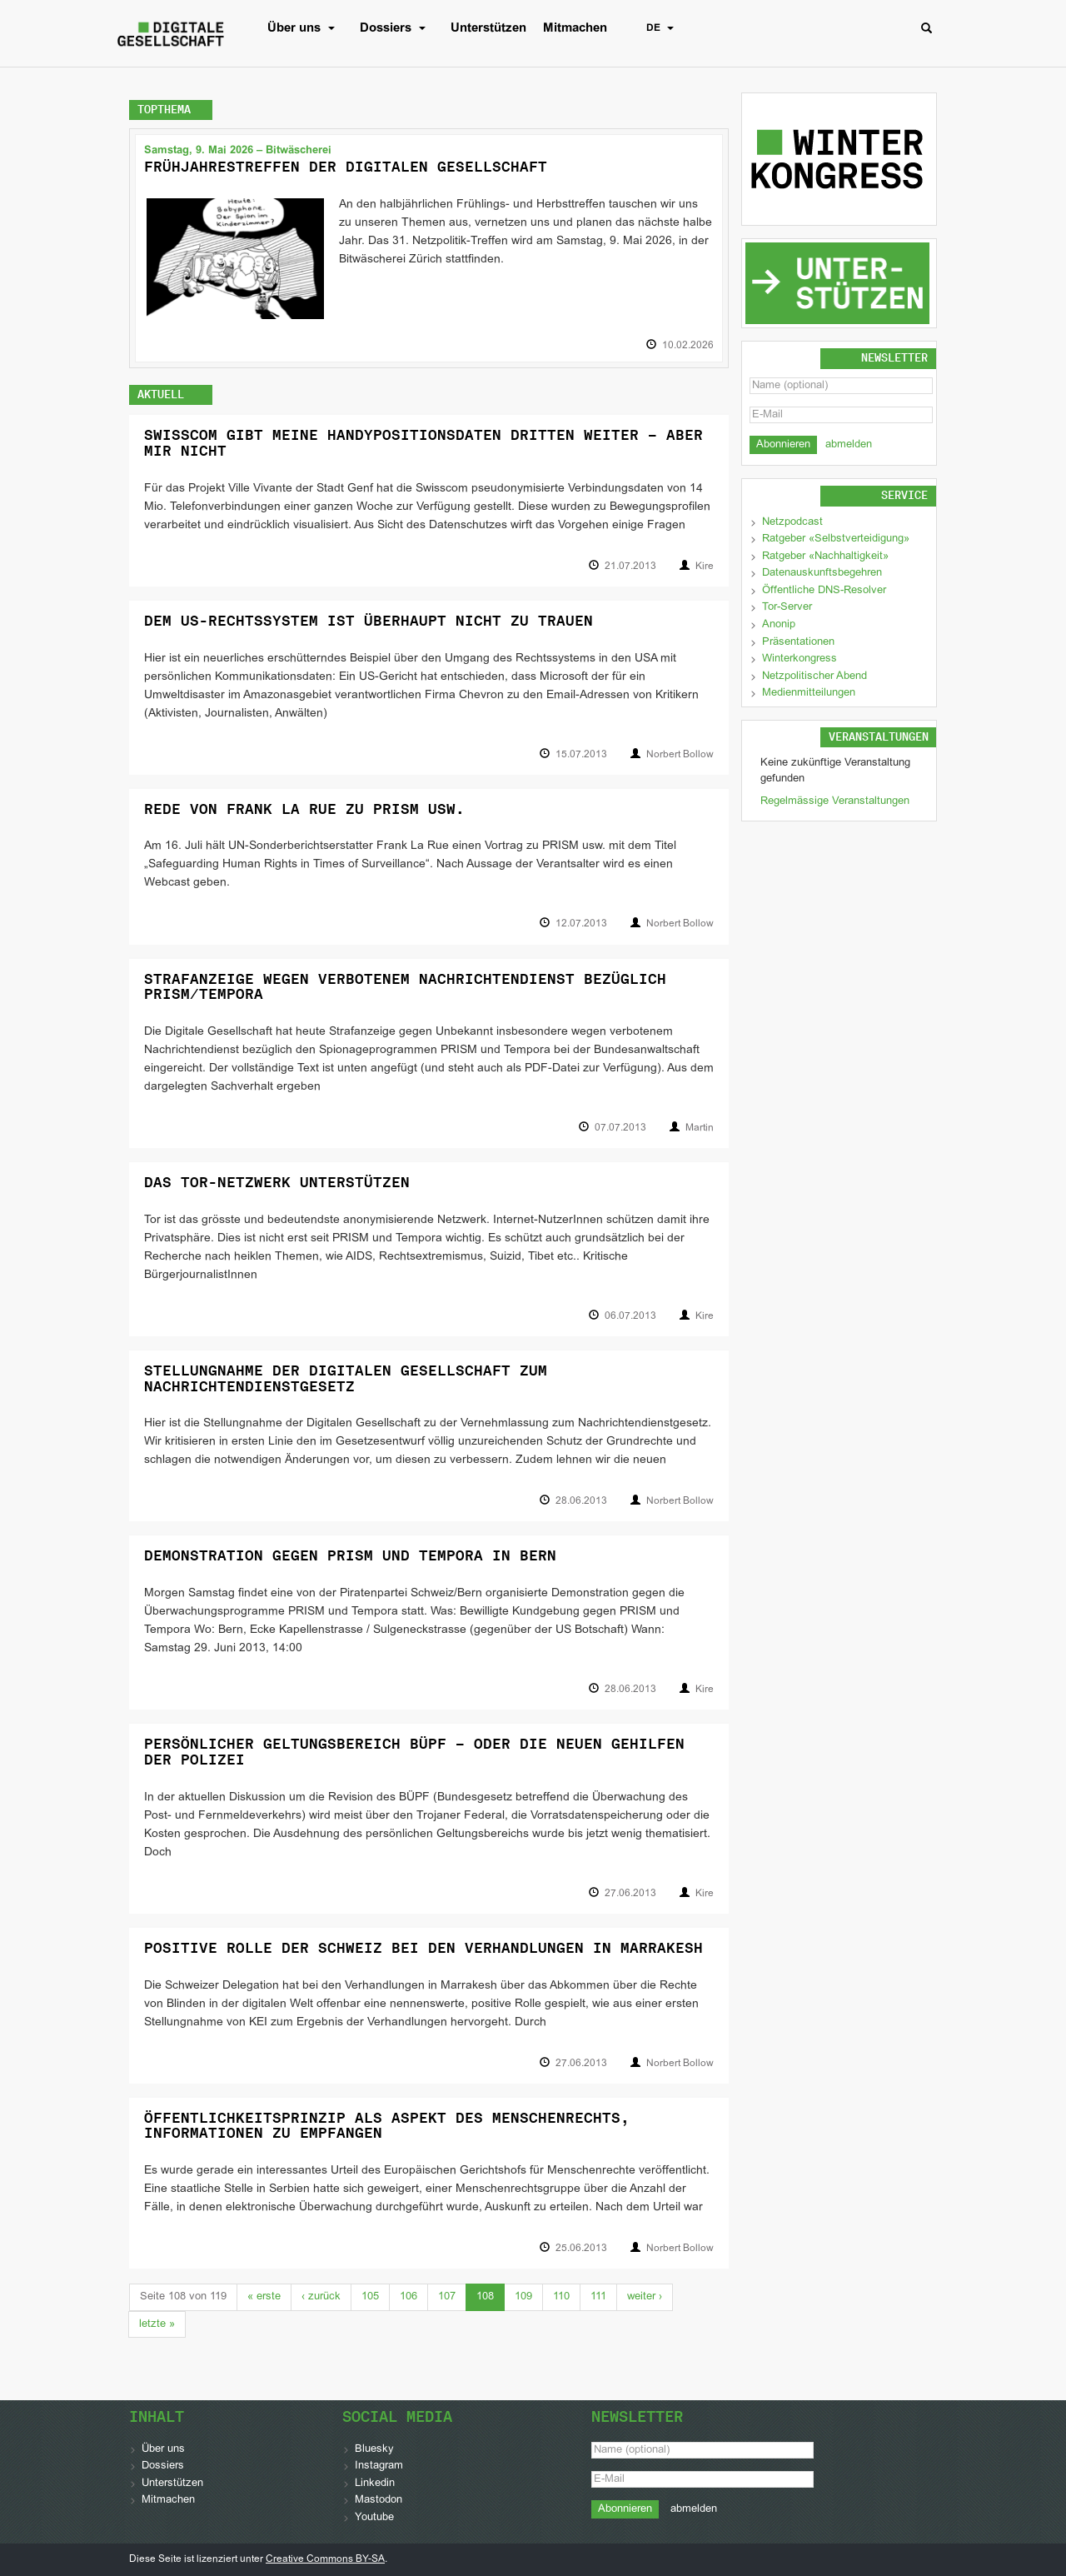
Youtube (374, 2518)
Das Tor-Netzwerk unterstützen (277, 1182)
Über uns (305, 28)
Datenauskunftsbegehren (822, 573)
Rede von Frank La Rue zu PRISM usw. (304, 809)
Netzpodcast (792, 522)
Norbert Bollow (680, 755)
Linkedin (375, 2484)
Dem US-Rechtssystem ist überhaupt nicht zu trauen (368, 620)
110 (561, 2297)
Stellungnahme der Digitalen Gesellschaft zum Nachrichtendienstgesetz (345, 1378)
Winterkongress (799, 659)
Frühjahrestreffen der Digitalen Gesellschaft (345, 166)
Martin (699, 1128)
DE (664, 28)
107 (447, 2297)
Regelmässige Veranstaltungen (834, 801)
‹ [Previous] (321, 2297)
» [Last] (157, 2324)
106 (408, 2297)
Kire (704, 567)
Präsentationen (798, 642)
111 (598, 2297)
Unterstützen (488, 28)
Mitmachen (575, 28)
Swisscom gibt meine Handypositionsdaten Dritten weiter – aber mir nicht (423, 443)
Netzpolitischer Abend (814, 676)
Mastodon (378, 2500)
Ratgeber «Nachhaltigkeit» (825, 557)
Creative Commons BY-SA (325, 2559)
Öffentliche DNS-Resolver (824, 591)
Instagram (379, 2466)
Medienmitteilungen (808, 693)
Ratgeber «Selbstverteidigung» (835, 539)
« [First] (264, 2297)
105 (370, 2297)
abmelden (848, 445)
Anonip (778, 625)
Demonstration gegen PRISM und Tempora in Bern (350, 1555)
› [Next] (644, 2297)
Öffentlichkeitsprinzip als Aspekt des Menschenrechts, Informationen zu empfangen (387, 2125)
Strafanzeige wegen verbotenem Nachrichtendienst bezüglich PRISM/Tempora (405, 987)
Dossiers (397, 28)
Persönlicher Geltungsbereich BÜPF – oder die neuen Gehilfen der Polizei (414, 1751)
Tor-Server (787, 607)
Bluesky (374, 2449)
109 (523, 2297)
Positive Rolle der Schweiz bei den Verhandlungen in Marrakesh (423, 1947)
